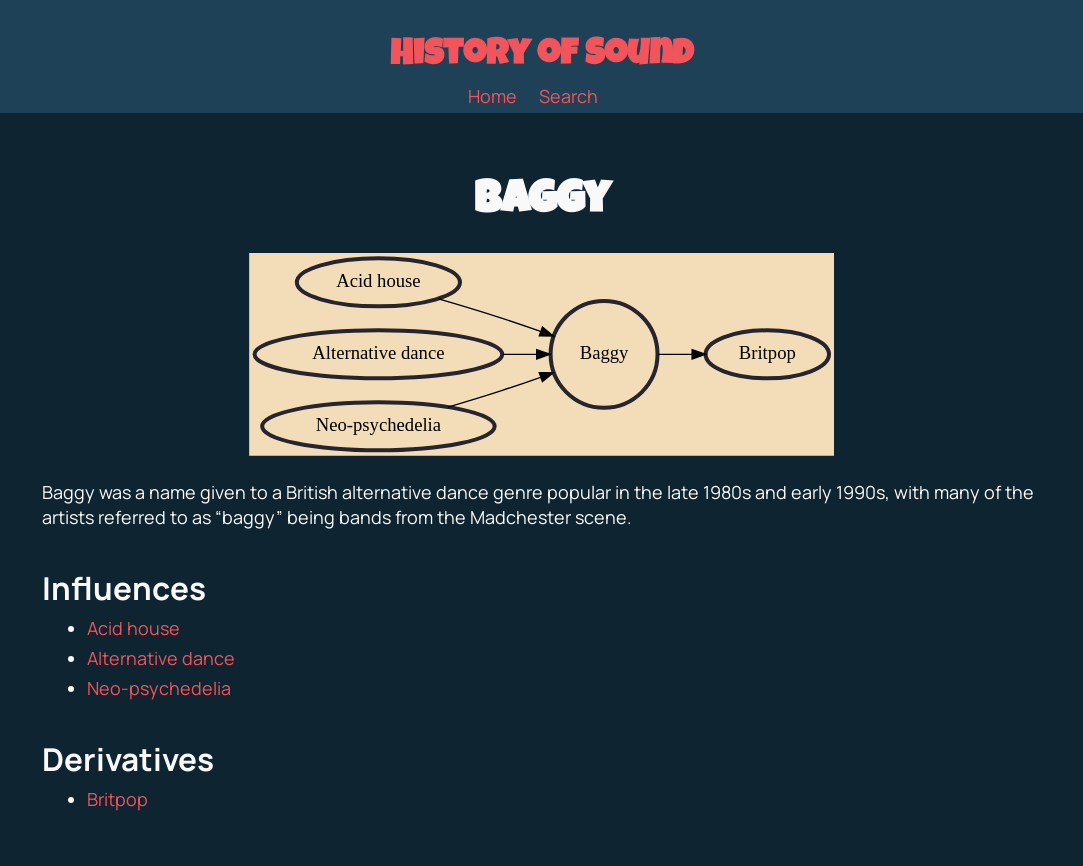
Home (492, 96)
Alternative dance (161, 658)
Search (568, 96)
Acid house (133, 628)
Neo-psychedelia (159, 688)
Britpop (117, 799)
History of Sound (541, 57)
